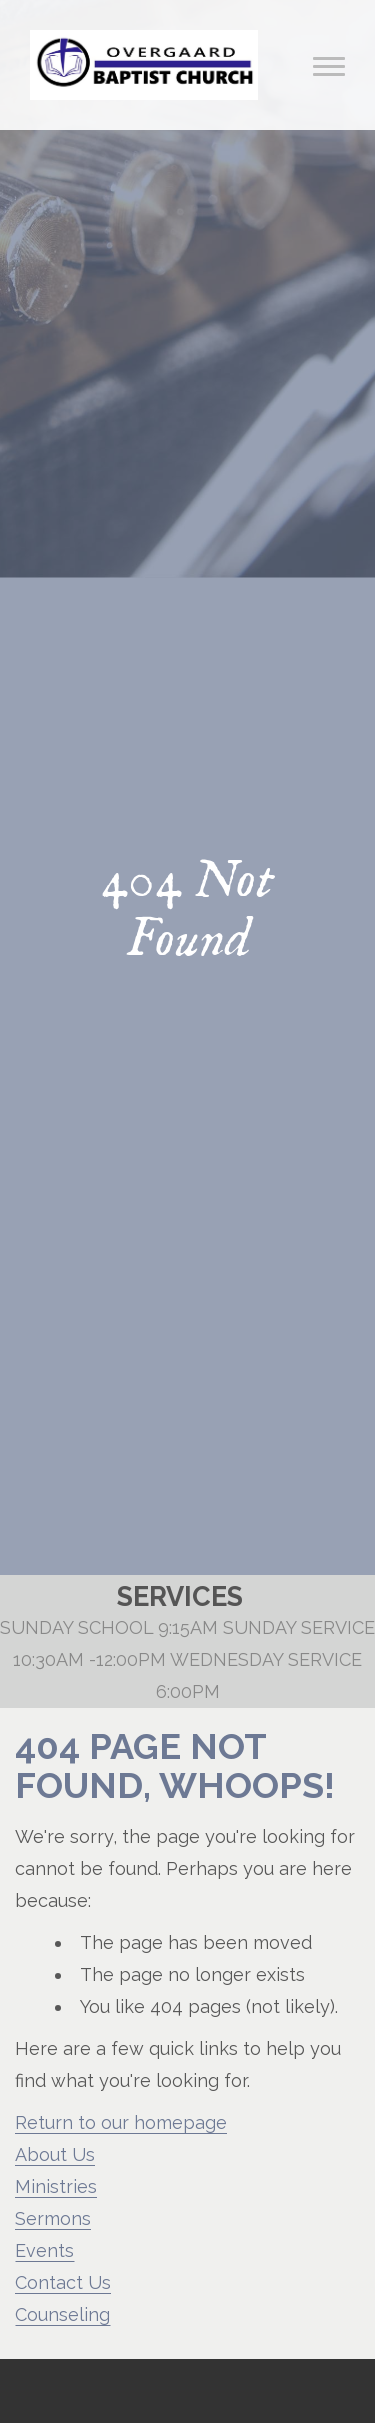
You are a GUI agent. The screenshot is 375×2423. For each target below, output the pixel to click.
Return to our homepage (121, 2122)
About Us (55, 2154)
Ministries (56, 2186)
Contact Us (63, 2282)
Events (44, 2250)
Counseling (62, 2314)
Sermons (53, 2218)
